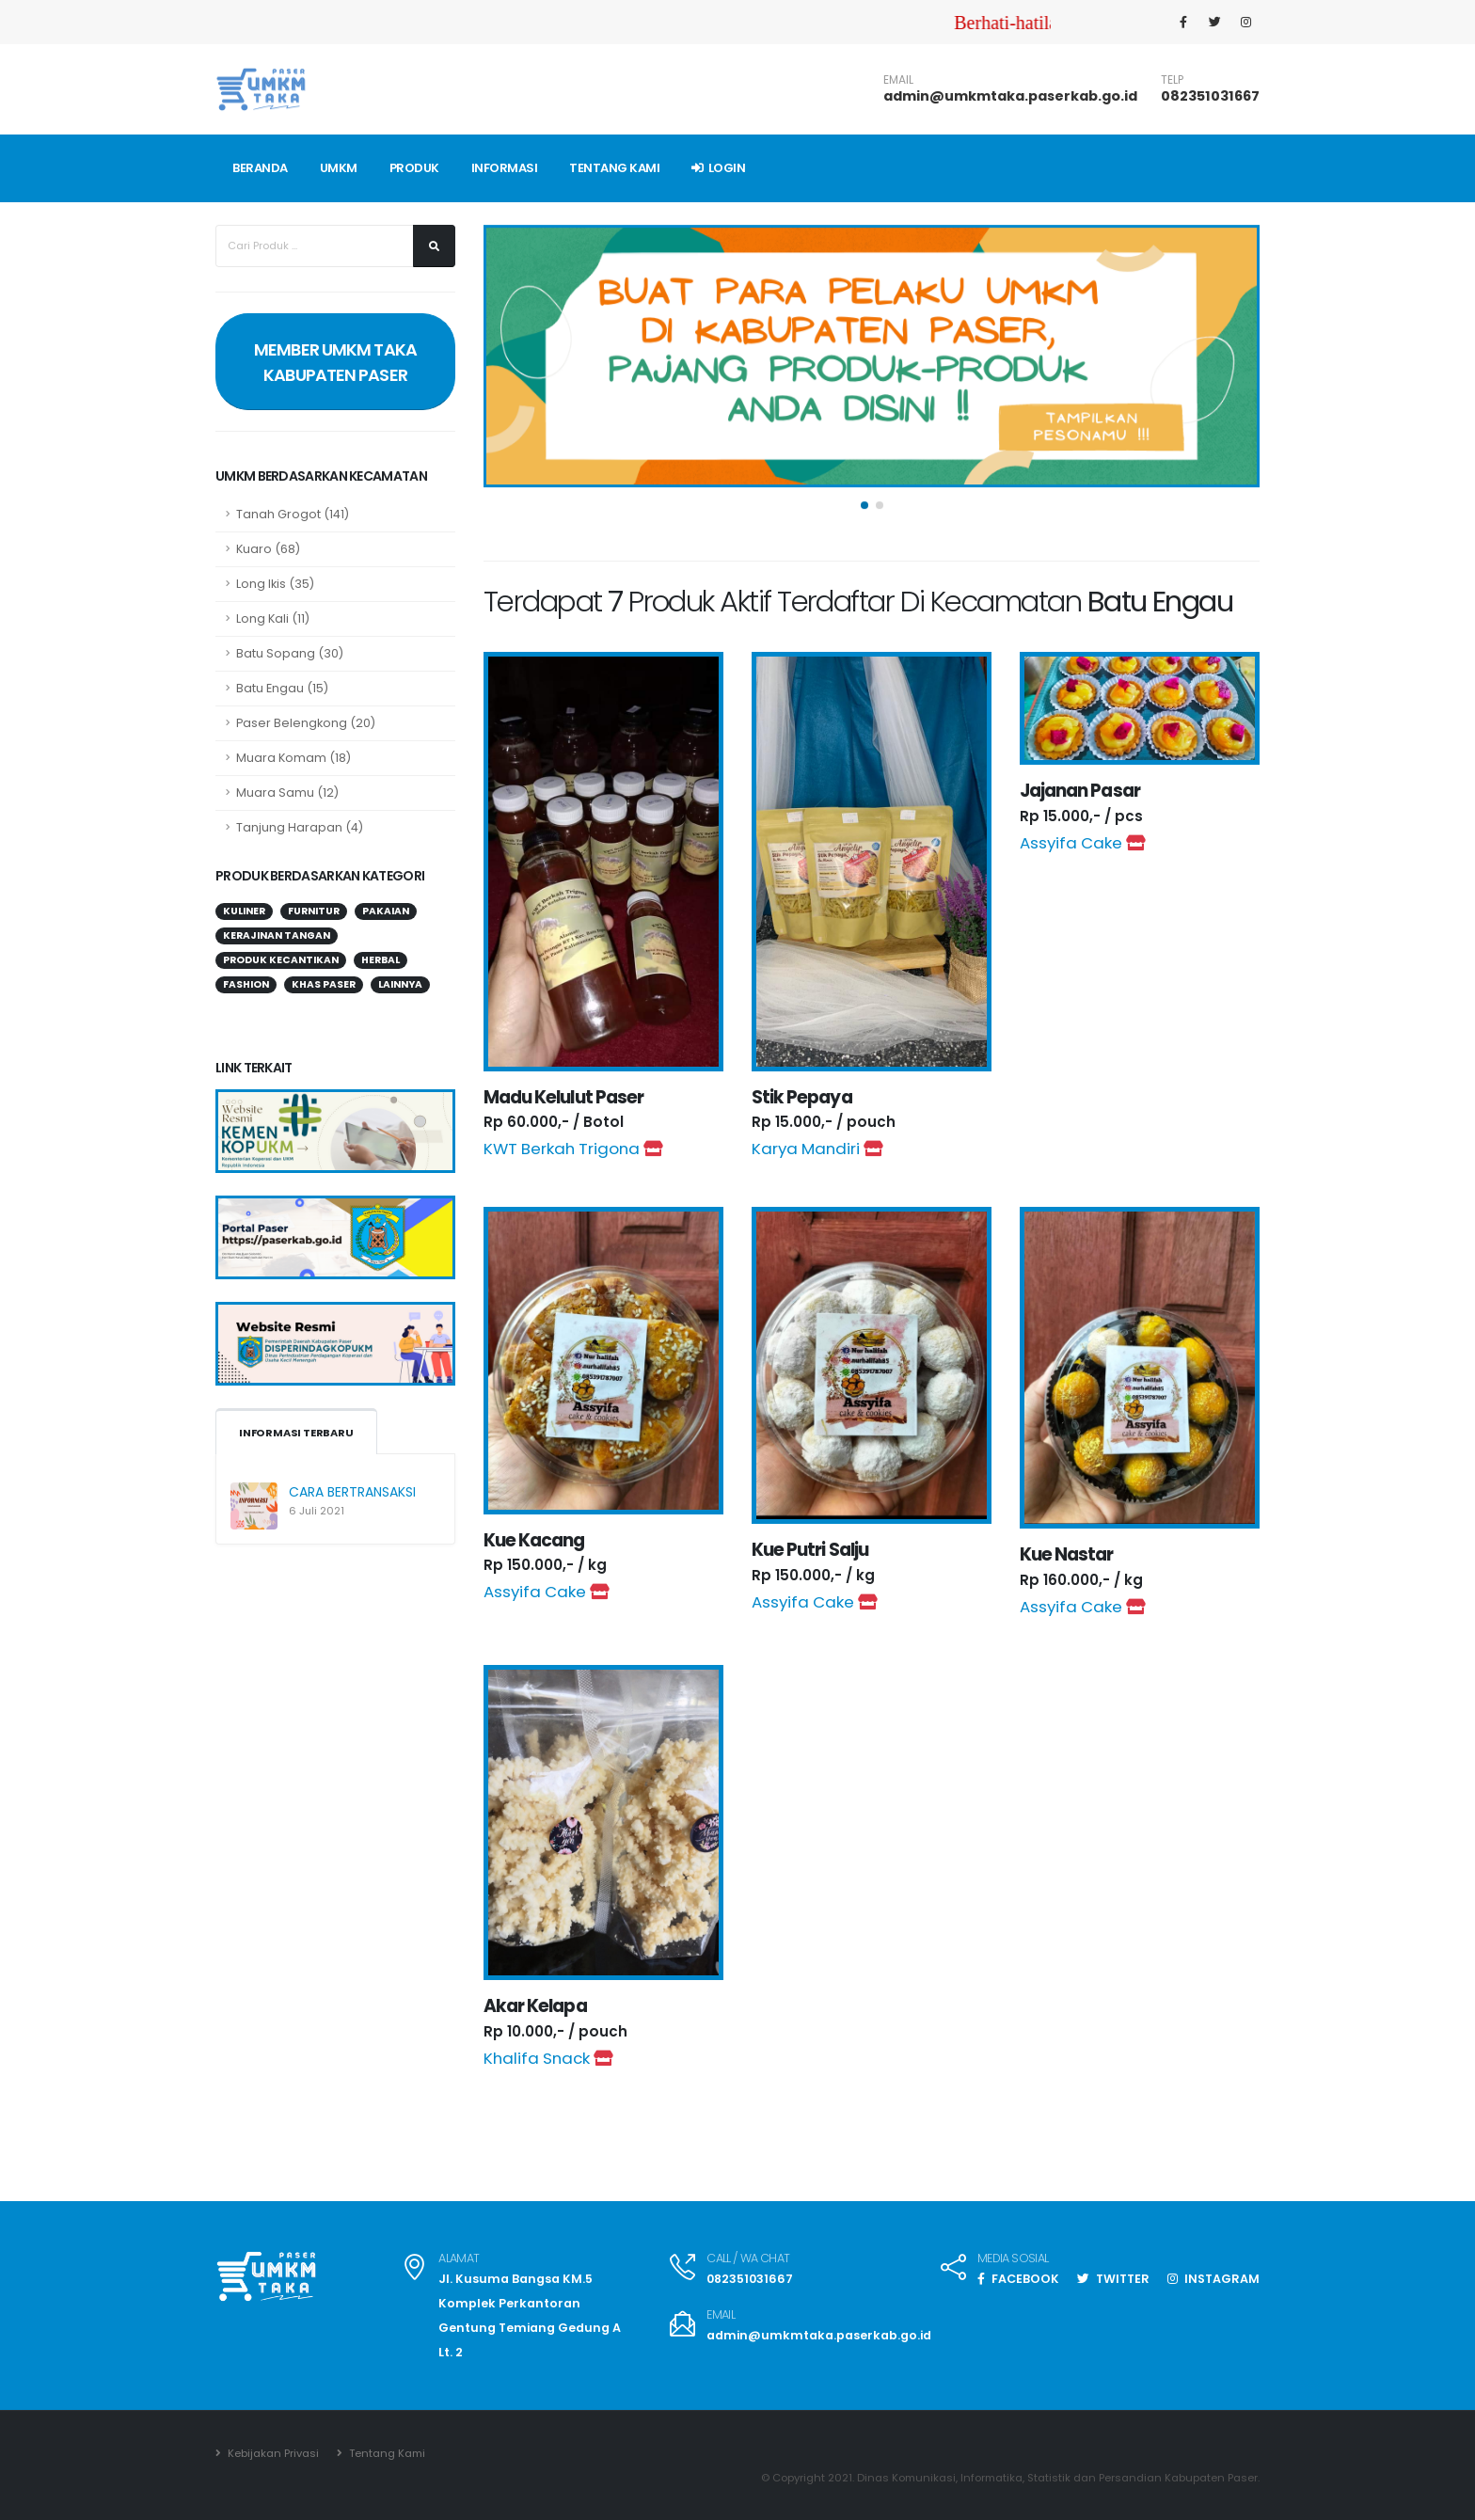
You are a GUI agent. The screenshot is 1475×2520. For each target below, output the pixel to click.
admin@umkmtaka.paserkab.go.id (1010, 96)
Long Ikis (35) (275, 584)
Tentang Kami (385, 2453)
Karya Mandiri (817, 1148)
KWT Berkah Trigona (573, 1148)
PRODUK (414, 168)
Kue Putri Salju (810, 1549)
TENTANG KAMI (614, 168)
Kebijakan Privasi (272, 2453)
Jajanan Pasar (1080, 790)
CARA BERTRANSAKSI (352, 1491)
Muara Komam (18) (293, 758)
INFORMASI (504, 168)
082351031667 (1210, 96)
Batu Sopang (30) (289, 653)
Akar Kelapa (535, 2006)
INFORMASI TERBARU (296, 1432)
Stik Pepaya (802, 1097)
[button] (864, 513)
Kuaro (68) (268, 549)
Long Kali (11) (272, 618)
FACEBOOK (1018, 2279)
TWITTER (1113, 2279)
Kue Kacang (534, 1540)
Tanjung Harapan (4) (299, 827)
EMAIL (898, 80)
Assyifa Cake (1082, 843)
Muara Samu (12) (287, 792)
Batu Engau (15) (282, 688)
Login (718, 168)
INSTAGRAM (1213, 2279)
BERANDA (260, 168)
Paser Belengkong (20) (305, 723)
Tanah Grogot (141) (292, 514)
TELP (1172, 80)
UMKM (338, 168)
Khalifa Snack (548, 2058)
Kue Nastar (1067, 1554)
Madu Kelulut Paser (563, 1097)
